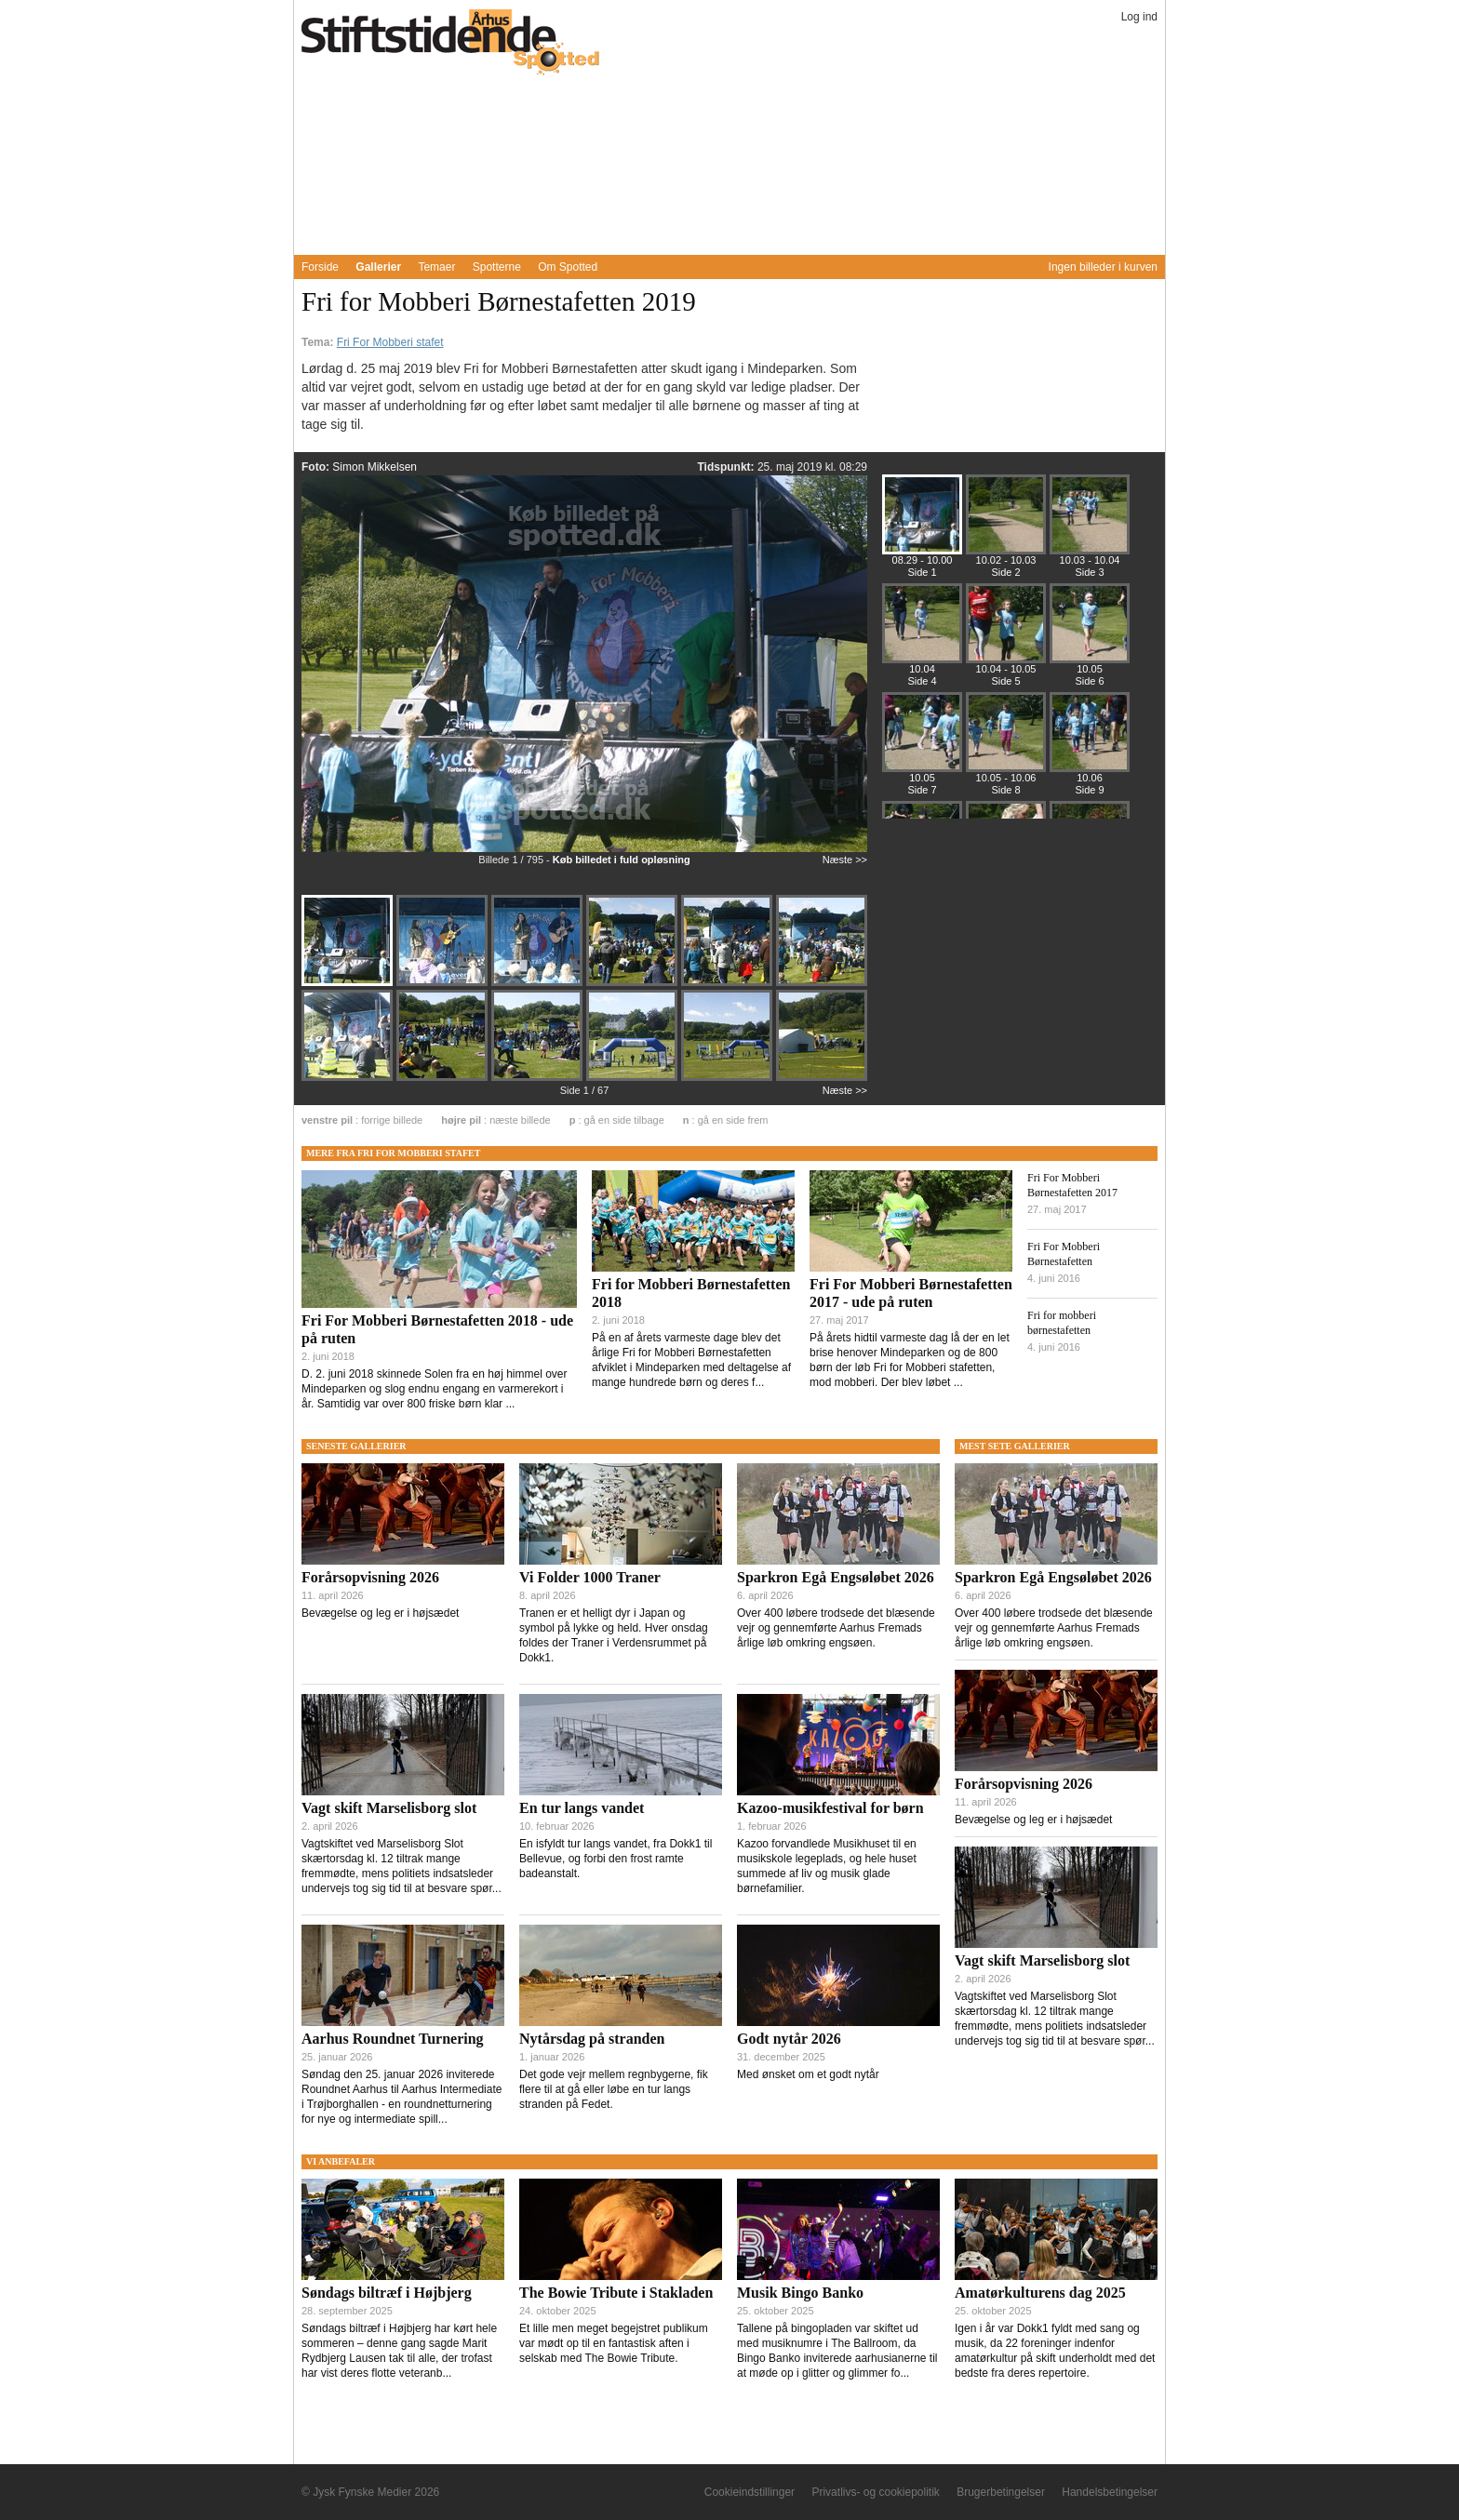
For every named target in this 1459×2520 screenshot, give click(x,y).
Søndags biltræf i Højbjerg (386, 2292)
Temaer (436, 266)
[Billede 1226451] (1090, 528)
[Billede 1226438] (728, 1079)
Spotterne (497, 266)
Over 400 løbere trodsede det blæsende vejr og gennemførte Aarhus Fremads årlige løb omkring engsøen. (836, 1628)
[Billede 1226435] (443, 1079)
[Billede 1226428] (348, 984)
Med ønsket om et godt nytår (808, 2074)
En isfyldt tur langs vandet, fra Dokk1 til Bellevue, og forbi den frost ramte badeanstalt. (615, 1858)
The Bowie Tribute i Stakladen (616, 2292)
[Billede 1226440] (1006, 528)
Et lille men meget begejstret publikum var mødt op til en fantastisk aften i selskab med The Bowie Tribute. (613, 2343)
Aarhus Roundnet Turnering (392, 2039)
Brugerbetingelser (1001, 2492)
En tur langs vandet (581, 1808)
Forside (320, 266)
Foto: (316, 466)
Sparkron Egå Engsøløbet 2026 (835, 1577)
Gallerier (378, 266)
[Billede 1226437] (633, 1079)
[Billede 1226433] (821, 982)
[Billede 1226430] (538, 984)
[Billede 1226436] (538, 1079)
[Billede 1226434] (348, 1079)
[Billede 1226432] (728, 984)
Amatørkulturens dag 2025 (1040, 2292)
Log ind (1139, 16)
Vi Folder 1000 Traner (590, 1577)
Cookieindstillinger (749, 2492)
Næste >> (845, 859)
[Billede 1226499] (922, 746)
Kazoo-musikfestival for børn (830, 1808)
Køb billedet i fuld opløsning (621, 859)
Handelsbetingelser (1110, 2492)
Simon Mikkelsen (374, 466)
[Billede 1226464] (922, 637)
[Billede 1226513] (1006, 746)
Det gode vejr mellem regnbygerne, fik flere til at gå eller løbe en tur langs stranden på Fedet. (613, 2089)
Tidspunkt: (726, 466)
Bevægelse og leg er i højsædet (380, 1613)
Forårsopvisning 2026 (370, 1577)
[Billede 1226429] (443, 984)
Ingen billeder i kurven (1103, 266)
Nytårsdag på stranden (591, 2039)
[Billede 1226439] (821, 1077)
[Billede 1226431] (633, 984)
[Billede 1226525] (1090, 746)
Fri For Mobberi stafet (390, 342)
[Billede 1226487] (1090, 637)
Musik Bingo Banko (800, 2292)
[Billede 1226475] (1006, 637)
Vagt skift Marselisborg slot (388, 1808)
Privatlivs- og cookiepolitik (875, 2492)
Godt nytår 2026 (789, 2039)
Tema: (319, 342)
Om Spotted (567, 266)
